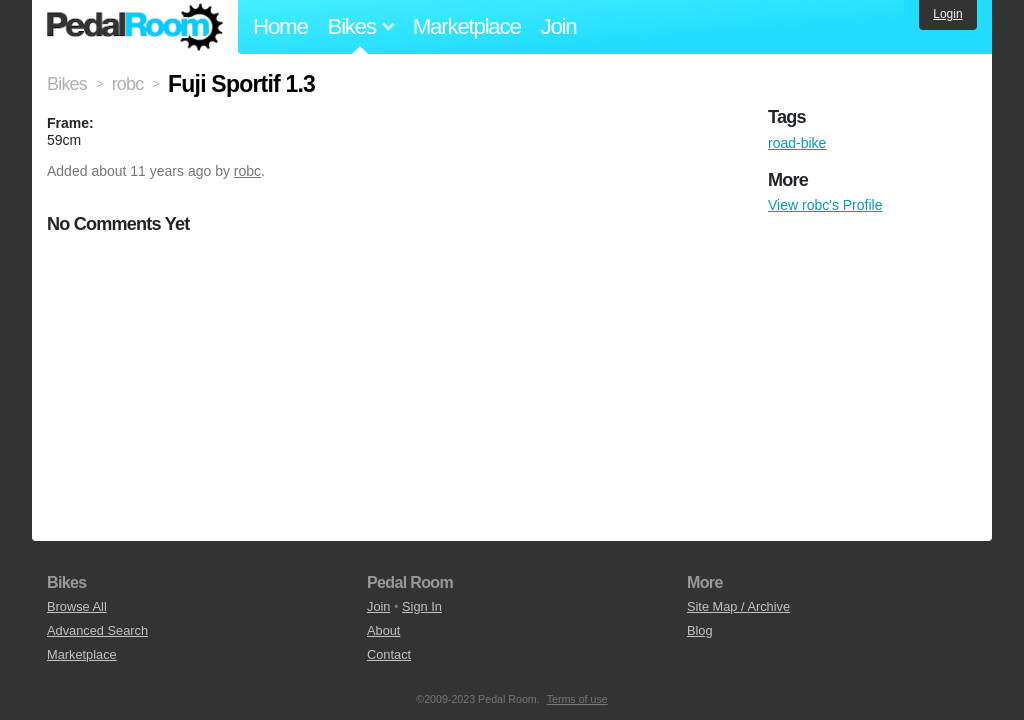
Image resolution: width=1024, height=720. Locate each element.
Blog (700, 630)
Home (280, 26)
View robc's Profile (825, 205)
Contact (389, 654)
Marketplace (467, 26)
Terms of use (577, 699)
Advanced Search (97, 630)
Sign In (422, 606)
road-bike (797, 143)
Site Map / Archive (738, 606)
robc (247, 171)
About (383, 630)
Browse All (77, 606)
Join (559, 26)
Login (947, 14)
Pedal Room (135, 27)
